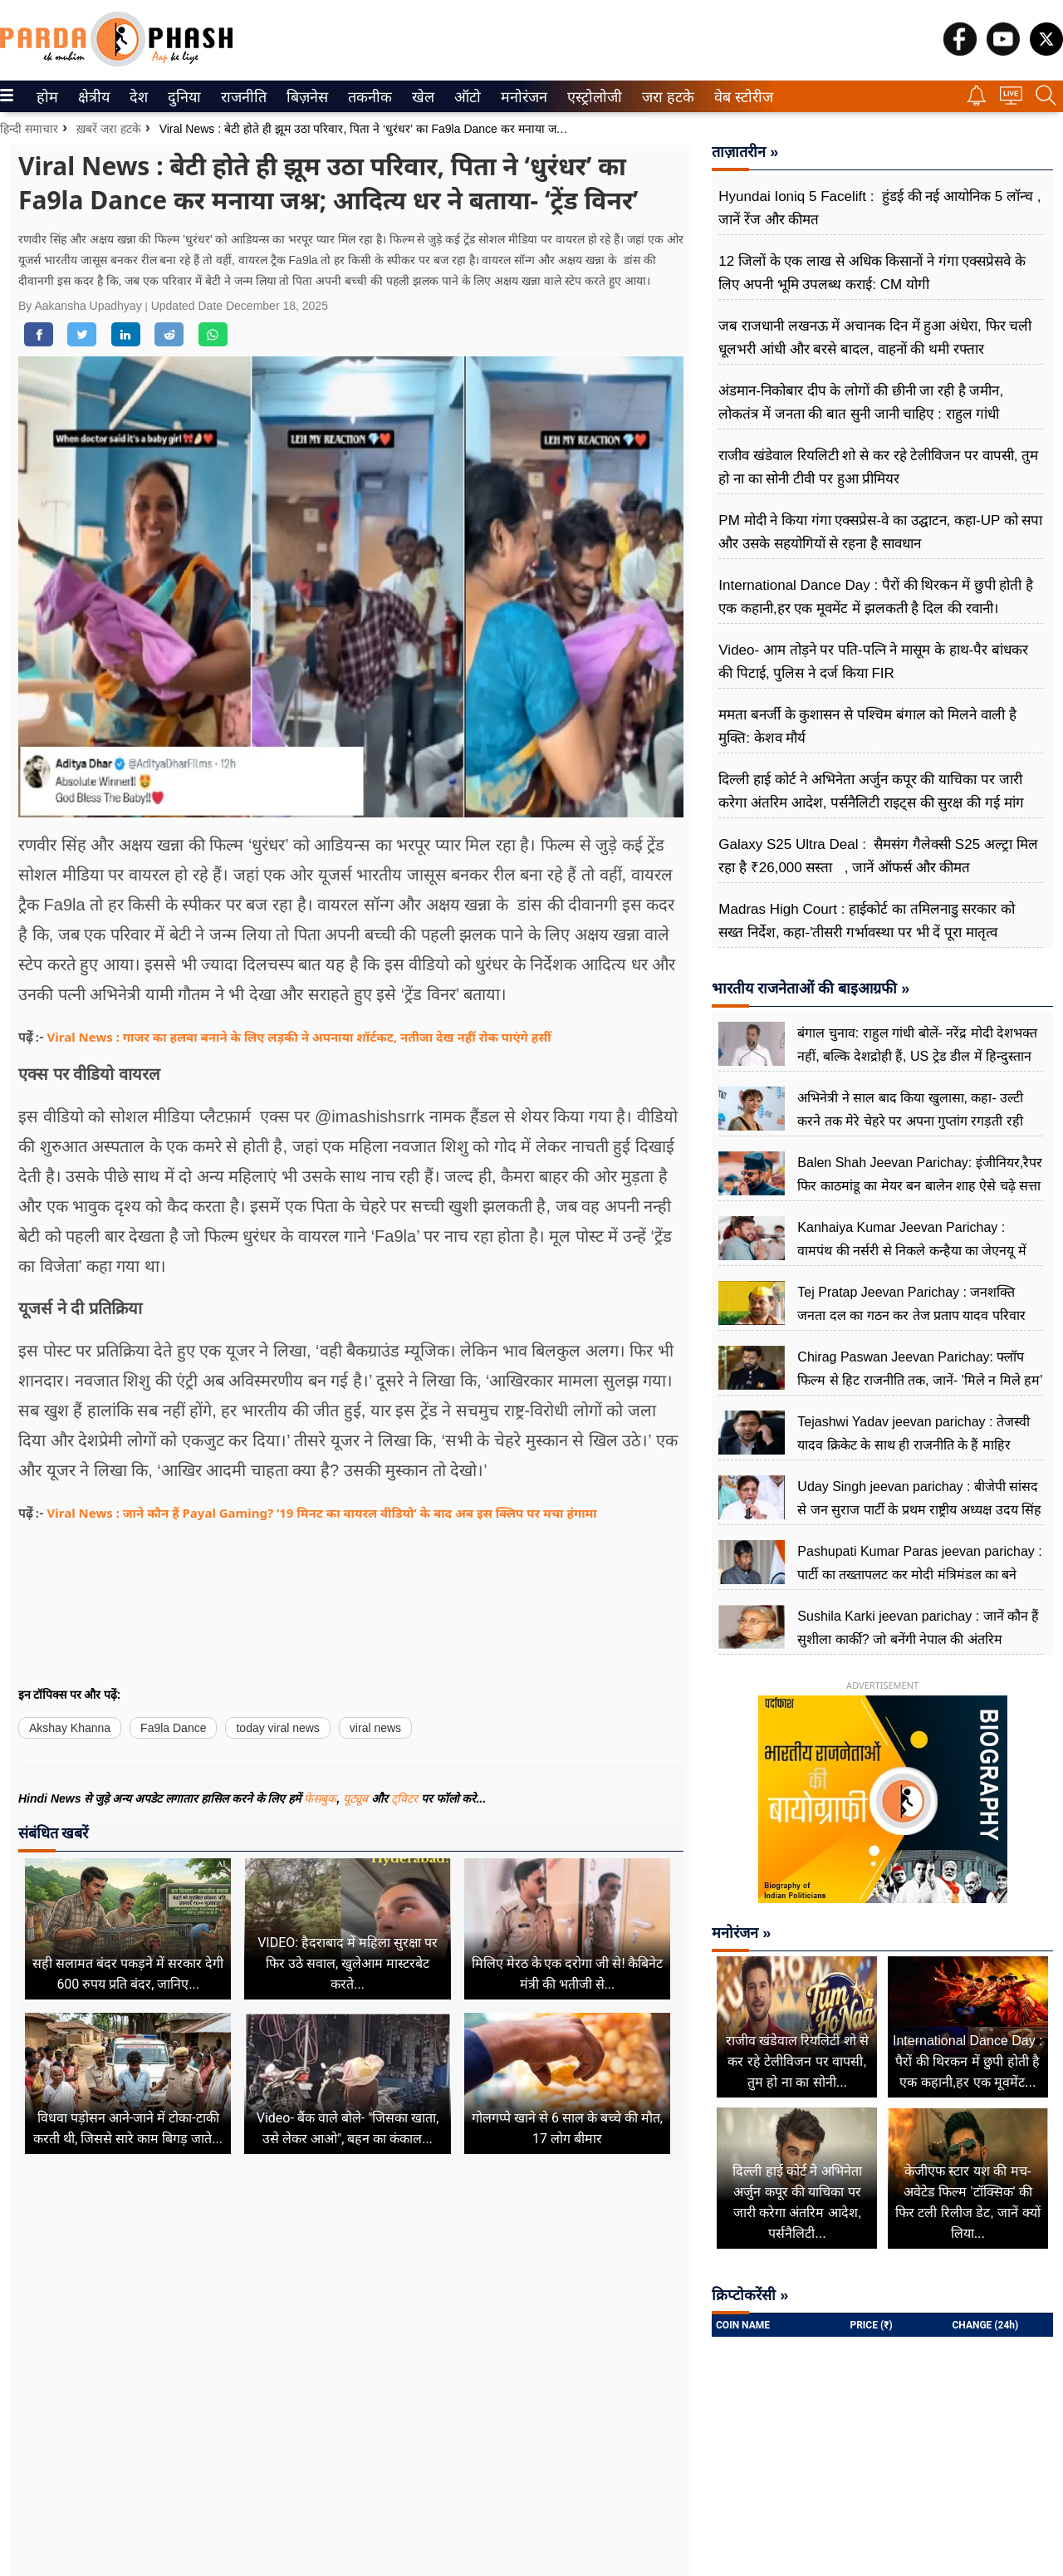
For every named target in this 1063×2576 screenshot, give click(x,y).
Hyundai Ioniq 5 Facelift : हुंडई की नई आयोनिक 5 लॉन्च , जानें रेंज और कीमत (879, 208)
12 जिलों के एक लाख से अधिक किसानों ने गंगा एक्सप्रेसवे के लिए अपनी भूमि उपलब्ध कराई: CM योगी (872, 272)
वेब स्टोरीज (740, 97)
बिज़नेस (305, 97)
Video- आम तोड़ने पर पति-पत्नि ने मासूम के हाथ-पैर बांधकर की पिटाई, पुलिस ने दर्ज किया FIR (873, 661)
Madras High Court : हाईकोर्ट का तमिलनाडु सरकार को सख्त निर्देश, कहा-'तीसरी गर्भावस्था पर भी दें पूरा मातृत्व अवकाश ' (866, 932)
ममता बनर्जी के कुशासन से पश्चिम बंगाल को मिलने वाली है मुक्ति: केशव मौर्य (867, 726)
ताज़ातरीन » (745, 152)
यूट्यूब (357, 1798)
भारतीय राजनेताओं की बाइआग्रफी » (810, 988)
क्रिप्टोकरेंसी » (750, 2295)
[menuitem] (47, 96)
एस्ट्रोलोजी (591, 97)
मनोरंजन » (741, 1933)
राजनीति (241, 97)
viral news (375, 1728)
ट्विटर (404, 1798)
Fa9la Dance (173, 1728)
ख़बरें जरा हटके (108, 128)
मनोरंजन (521, 97)
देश (137, 97)
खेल (422, 97)
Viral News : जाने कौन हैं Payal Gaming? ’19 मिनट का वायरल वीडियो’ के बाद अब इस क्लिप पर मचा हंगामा (322, 1512)
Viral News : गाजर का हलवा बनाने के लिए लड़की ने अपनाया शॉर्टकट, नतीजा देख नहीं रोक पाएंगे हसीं (299, 1036)
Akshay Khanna (69, 1728)
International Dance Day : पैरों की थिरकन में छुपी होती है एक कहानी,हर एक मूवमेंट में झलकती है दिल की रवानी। (875, 596)
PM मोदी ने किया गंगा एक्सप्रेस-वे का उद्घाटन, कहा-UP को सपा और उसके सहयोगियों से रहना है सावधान (880, 532)
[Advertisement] (350, 2368)
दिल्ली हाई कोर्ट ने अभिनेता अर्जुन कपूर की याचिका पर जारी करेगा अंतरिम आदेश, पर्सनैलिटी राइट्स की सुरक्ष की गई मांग (870, 791)
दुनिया (182, 97)
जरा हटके (665, 97)
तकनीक (367, 97)
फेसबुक (320, 1798)
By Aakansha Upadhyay (81, 305)
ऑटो (466, 97)
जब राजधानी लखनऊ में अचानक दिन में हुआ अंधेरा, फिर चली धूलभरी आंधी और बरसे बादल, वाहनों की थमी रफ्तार (874, 337)
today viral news (277, 1728)
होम (46, 97)
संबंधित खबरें (53, 1833)
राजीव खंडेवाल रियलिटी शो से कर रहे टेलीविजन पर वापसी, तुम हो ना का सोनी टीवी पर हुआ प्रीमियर (878, 467)
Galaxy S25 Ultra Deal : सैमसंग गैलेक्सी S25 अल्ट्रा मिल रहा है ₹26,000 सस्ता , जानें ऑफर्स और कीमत (877, 856)
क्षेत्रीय (91, 97)
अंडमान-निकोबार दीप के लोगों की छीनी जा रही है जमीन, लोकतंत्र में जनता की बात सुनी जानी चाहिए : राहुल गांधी (860, 402)
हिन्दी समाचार (29, 128)
